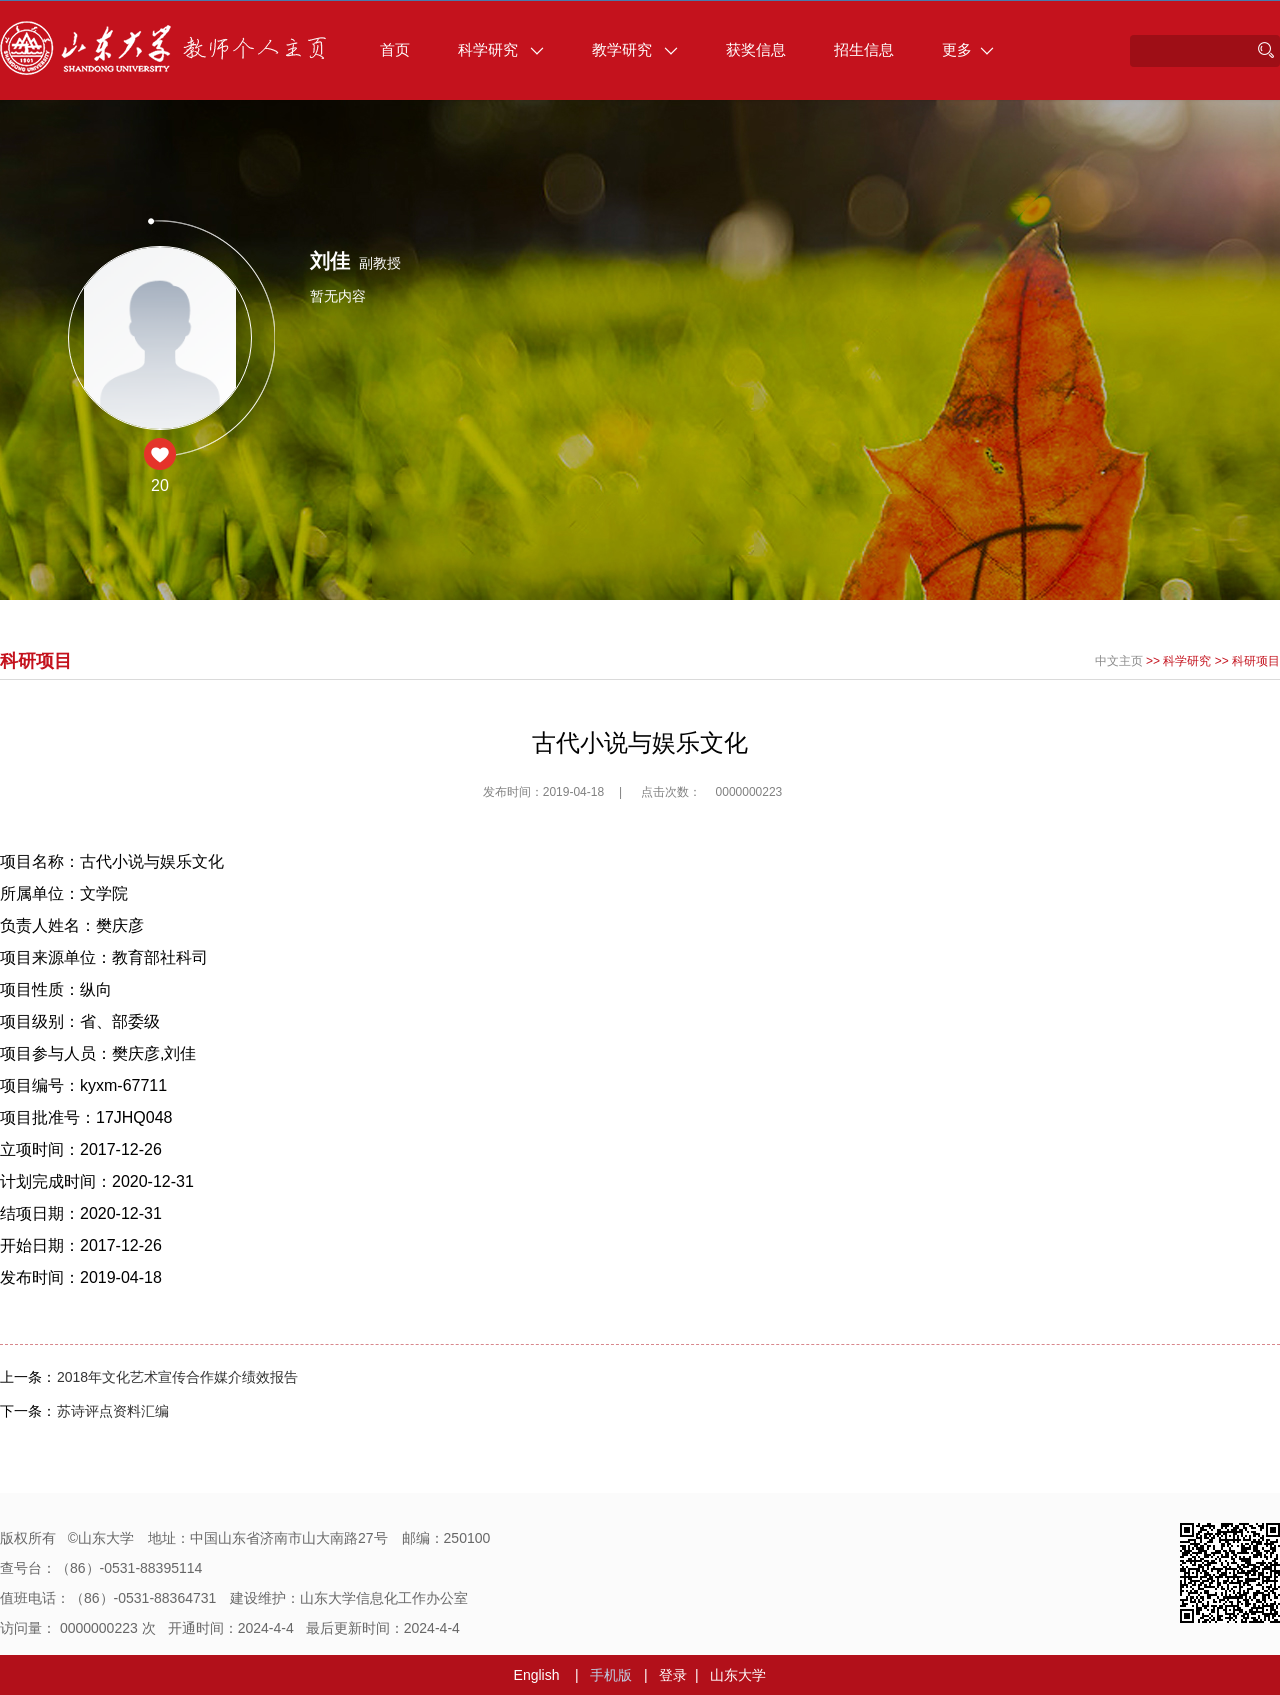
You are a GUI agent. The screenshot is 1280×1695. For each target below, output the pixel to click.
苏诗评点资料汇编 (113, 1411)
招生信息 (864, 49)
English (537, 1675)
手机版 (611, 1675)
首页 (395, 49)
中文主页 (1119, 661)
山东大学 (738, 1675)
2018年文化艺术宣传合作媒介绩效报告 (177, 1377)
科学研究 (501, 49)
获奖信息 (756, 49)
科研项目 (1256, 661)
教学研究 (635, 49)
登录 (673, 1675)
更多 (968, 49)
